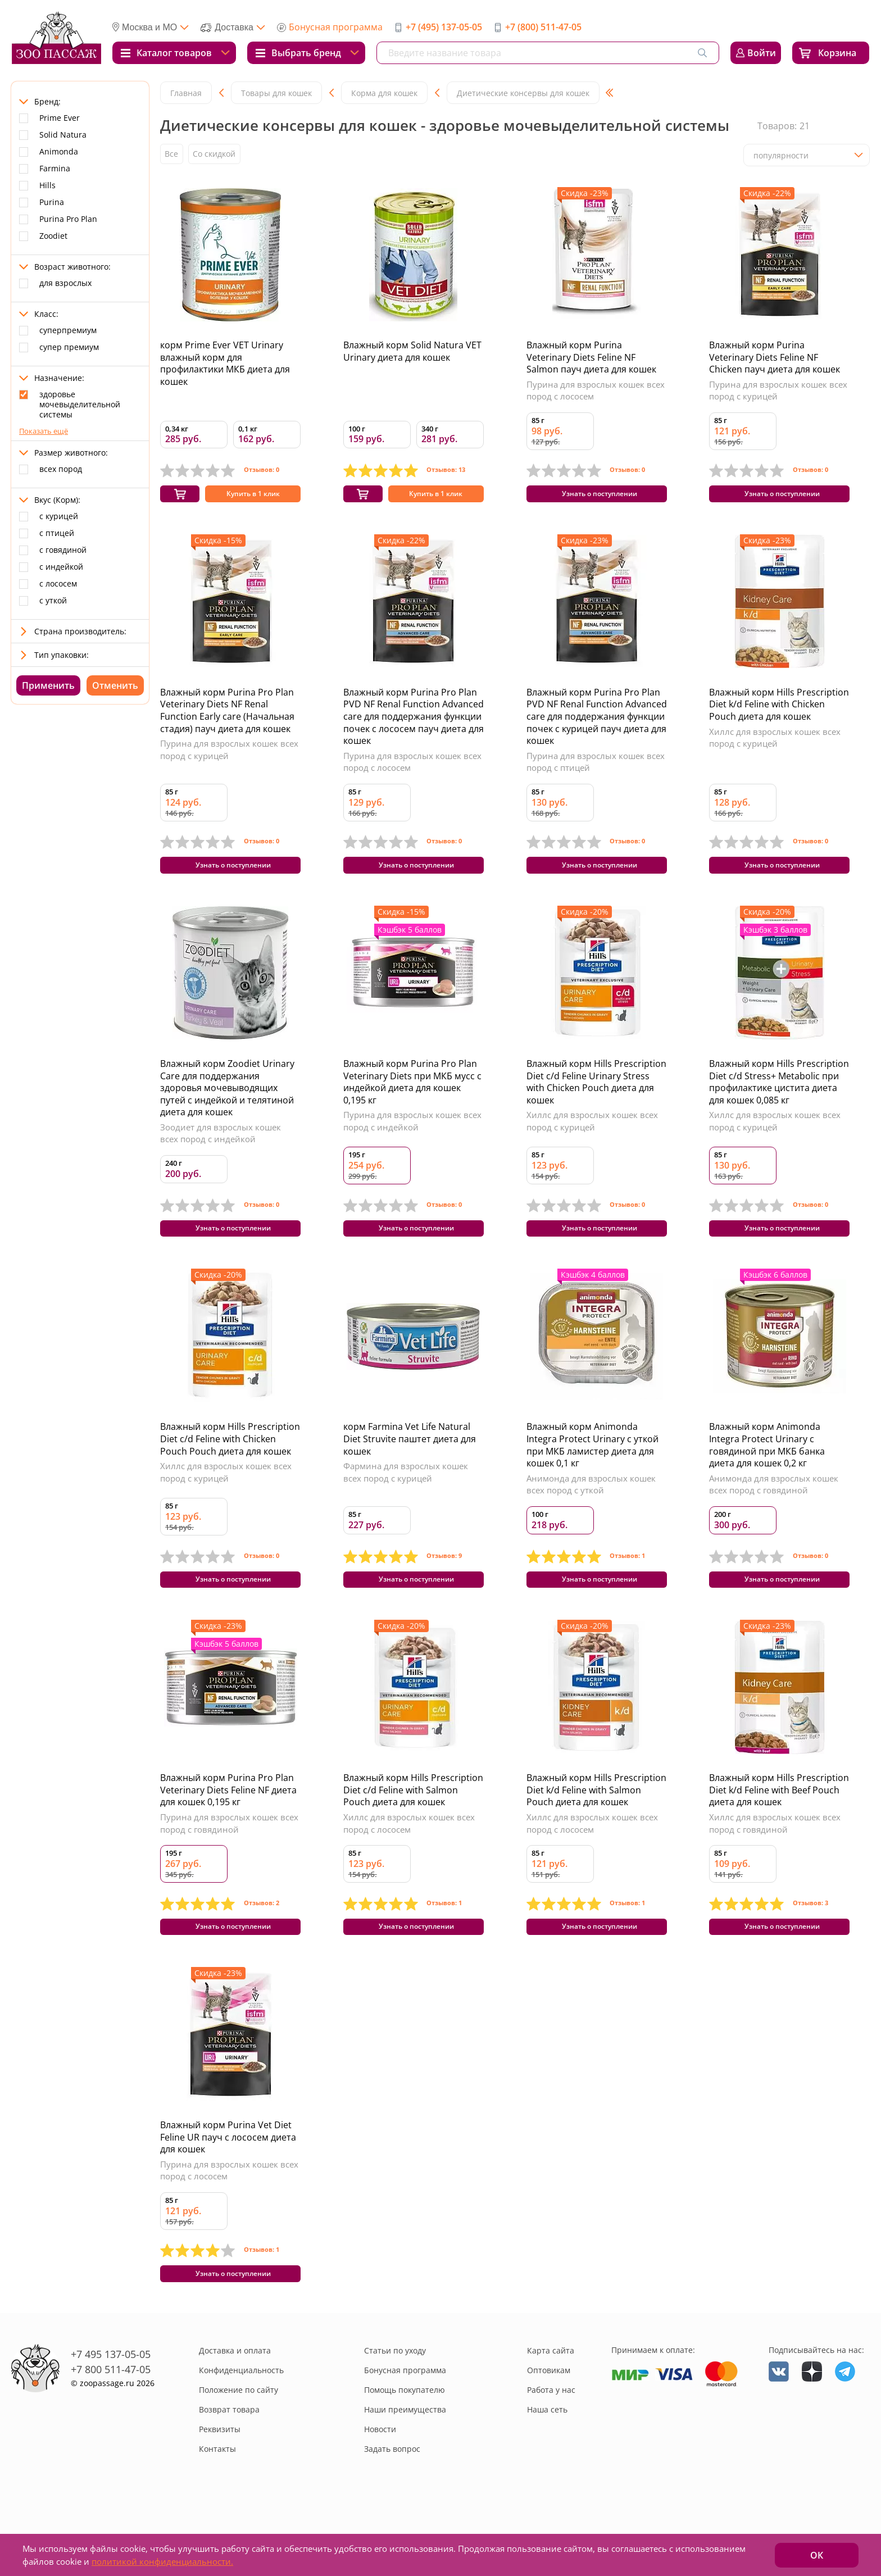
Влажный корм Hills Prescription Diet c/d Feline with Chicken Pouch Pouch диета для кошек (230, 1461)
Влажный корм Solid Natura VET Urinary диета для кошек (412, 351)
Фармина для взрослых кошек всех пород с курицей (405, 1495)
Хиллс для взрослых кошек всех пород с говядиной (775, 1853)
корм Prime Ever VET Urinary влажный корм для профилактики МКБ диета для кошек (225, 363)
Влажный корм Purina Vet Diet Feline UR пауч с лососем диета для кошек (228, 2175)
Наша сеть (547, 2455)
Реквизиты (219, 2474)
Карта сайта (550, 2396)
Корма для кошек (384, 93)
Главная (186, 93)
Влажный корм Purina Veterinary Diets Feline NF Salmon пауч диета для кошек (591, 357)
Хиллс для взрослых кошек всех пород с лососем (409, 1853)
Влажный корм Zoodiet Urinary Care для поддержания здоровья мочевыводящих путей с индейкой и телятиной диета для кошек (227, 1103)
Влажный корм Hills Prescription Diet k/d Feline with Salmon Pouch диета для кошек (596, 1820)
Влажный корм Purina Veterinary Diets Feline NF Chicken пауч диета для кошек (774, 357)
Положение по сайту (238, 2435)
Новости (380, 2474)
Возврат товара (229, 2455)
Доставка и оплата (235, 2396)
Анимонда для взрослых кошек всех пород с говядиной (773, 1507)
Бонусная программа (336, 27)
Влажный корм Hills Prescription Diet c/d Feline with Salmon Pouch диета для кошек (413, 1820)
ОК (816, 2555)
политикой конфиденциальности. (162, 2561)
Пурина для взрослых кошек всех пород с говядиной (229, 1853)
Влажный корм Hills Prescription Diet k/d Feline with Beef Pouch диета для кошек (779, 1820)
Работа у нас (551, 2435)
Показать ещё (43, 431)
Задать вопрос (392, 2494)
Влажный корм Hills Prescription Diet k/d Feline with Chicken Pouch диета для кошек (779, 711)
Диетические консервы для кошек (523, 93)
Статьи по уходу (395, 2396)
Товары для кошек (276, 93)
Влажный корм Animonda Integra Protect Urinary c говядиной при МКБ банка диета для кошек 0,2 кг (767, 1467)
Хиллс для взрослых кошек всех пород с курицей (775, 745)
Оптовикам (548, 2415)
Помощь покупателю (404, 2435)
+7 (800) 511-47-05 (543, 27)
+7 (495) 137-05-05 (444, 27)
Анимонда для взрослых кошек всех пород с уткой (591, 1507)
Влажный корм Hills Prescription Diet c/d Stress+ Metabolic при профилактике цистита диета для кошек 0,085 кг (779, 1097)
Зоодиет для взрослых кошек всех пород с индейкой (220, 1148)
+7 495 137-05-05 (111, 2399)
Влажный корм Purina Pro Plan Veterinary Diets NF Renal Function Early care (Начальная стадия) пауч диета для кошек (227, 717)
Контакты (217, 2494)
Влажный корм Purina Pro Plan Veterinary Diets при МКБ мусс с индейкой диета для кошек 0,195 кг (412, 1097)
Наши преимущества (405, 2455)
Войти (761, 53)
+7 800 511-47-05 (111, 2414)
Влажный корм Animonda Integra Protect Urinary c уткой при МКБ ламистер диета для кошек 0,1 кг (592, 1467)
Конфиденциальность (241, 2415)
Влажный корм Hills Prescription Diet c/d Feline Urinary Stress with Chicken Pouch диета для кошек (596, 1097)
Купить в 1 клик (253, 498)
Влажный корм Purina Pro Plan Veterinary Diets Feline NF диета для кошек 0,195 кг (228, 1820)
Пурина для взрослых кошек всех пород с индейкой (412, 1136)
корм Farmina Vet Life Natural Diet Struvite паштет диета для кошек (409, 1461)
